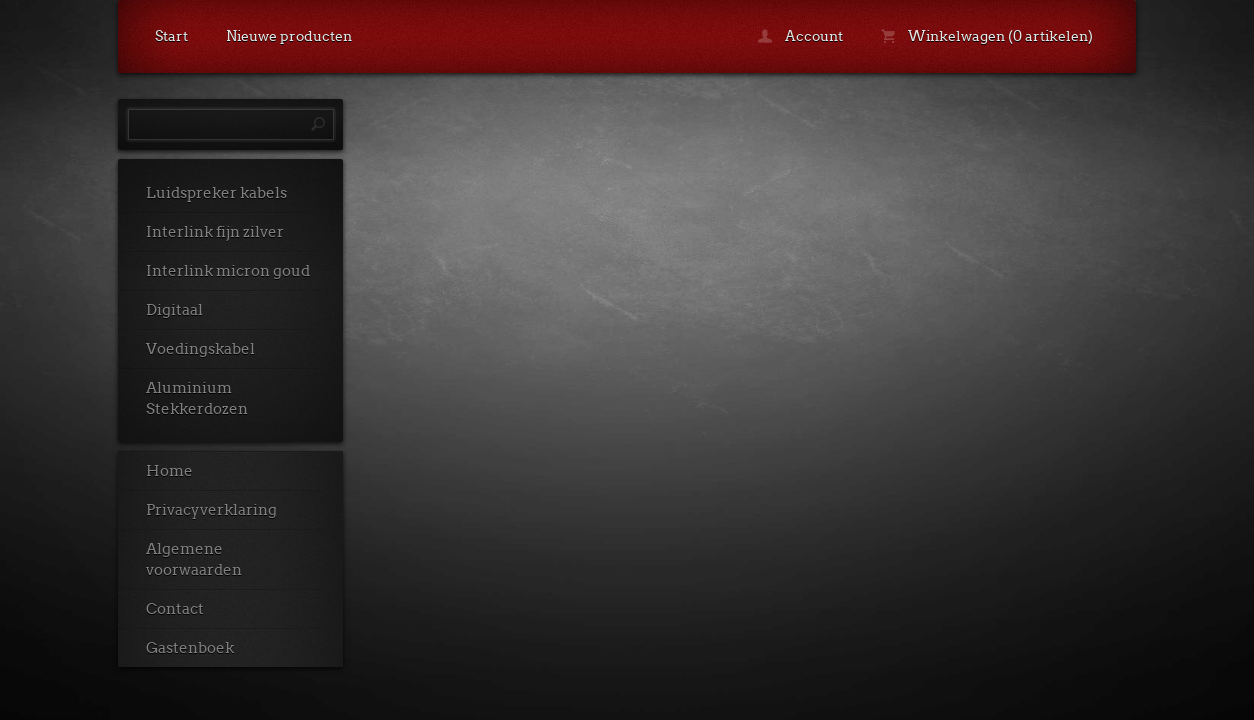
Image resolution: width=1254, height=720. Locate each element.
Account (800, 36)
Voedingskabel (200, 349)
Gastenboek (190, 648)
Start (171, 36)
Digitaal (174, 310)
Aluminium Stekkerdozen (197, 398)
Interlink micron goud (228, 271)
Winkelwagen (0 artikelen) (987, 36)
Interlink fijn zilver (215, 232)
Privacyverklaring (211, 510)
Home (169, 471)
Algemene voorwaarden (194, 559)
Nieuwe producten (289, 36)
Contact (175, 609)
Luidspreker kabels (216, 193)
